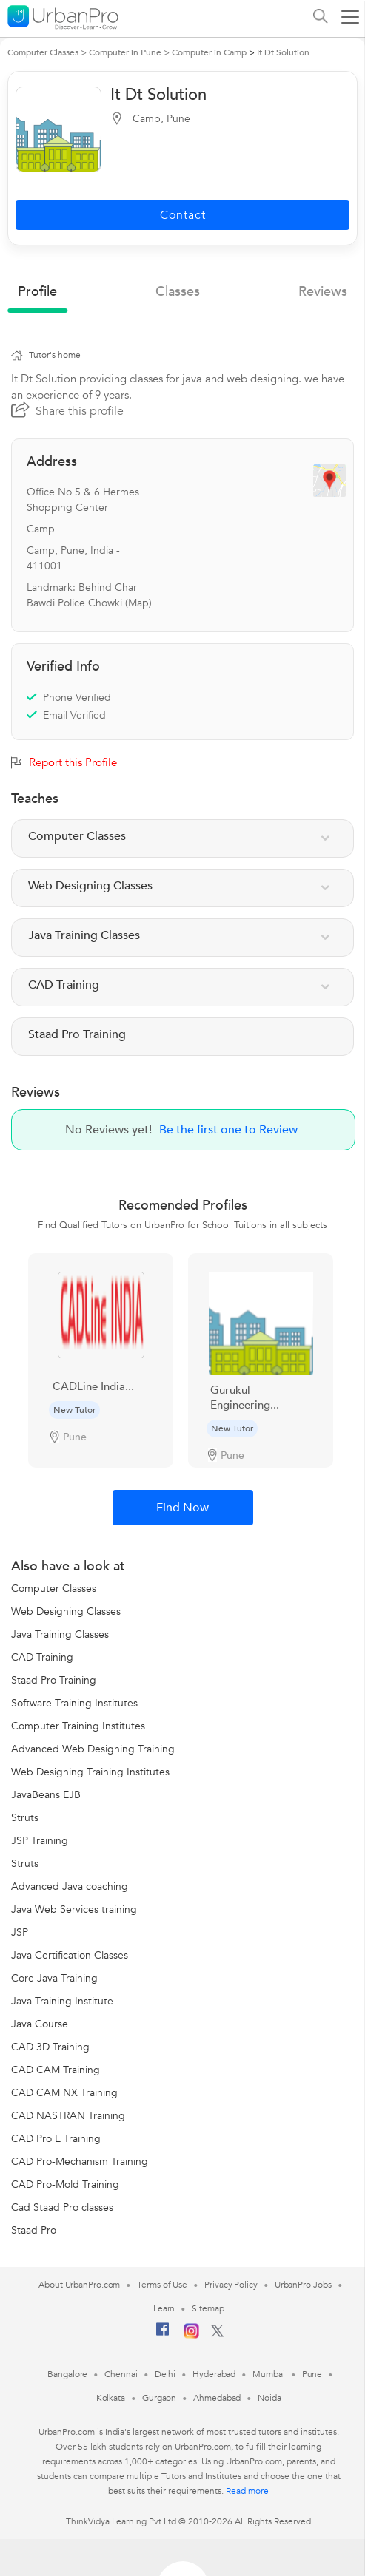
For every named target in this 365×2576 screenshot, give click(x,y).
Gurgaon (159, 2398)
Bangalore (67, 2374)
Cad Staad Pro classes (62, 2207)
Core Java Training (54, 1978)
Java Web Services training (74, 1909)
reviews (322, 291)
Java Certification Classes (69, 1955)
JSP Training (39, 1841)
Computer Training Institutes (78, 1726)
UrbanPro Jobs (303, 2285)
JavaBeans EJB (46, 1795)
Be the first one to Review (228, 1130)
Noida (269, 2398)
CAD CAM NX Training (64, 2093)
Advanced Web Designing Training (93, 1749)
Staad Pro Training (53, 1680)
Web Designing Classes (66, 1611)
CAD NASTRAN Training (68, 2116)
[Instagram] (191, 2336)
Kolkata (110, 2398)
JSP (19, 1932)
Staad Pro (33, 2230)
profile (37, 291)
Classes (177, 291)
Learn (164, 2308)
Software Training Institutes (74, 1703)
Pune (312, 2374)
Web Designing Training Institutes (90, 1772)
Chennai (120, 2374)
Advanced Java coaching (69, 1887)
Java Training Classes (60, 1634)
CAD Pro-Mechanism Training (79, 2162)
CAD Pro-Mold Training (65, 2184)
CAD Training (42, 1657)
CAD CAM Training (55, 2070)
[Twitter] (217, 2334)
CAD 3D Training (50, 2047)
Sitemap (208, 2308)
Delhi (165, 2374)
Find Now (182, 1507)
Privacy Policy (231, 2285)
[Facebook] (163, 2335)
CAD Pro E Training (56, 2139)
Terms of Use (162, 2285)
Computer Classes (53, 1589)
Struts (24, 1818)
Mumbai (268, 2374)
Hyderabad (213, 2374)
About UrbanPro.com (79, 2285)
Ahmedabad (217, 2398)
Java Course (39, 2024)
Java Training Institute (62, 2001)
